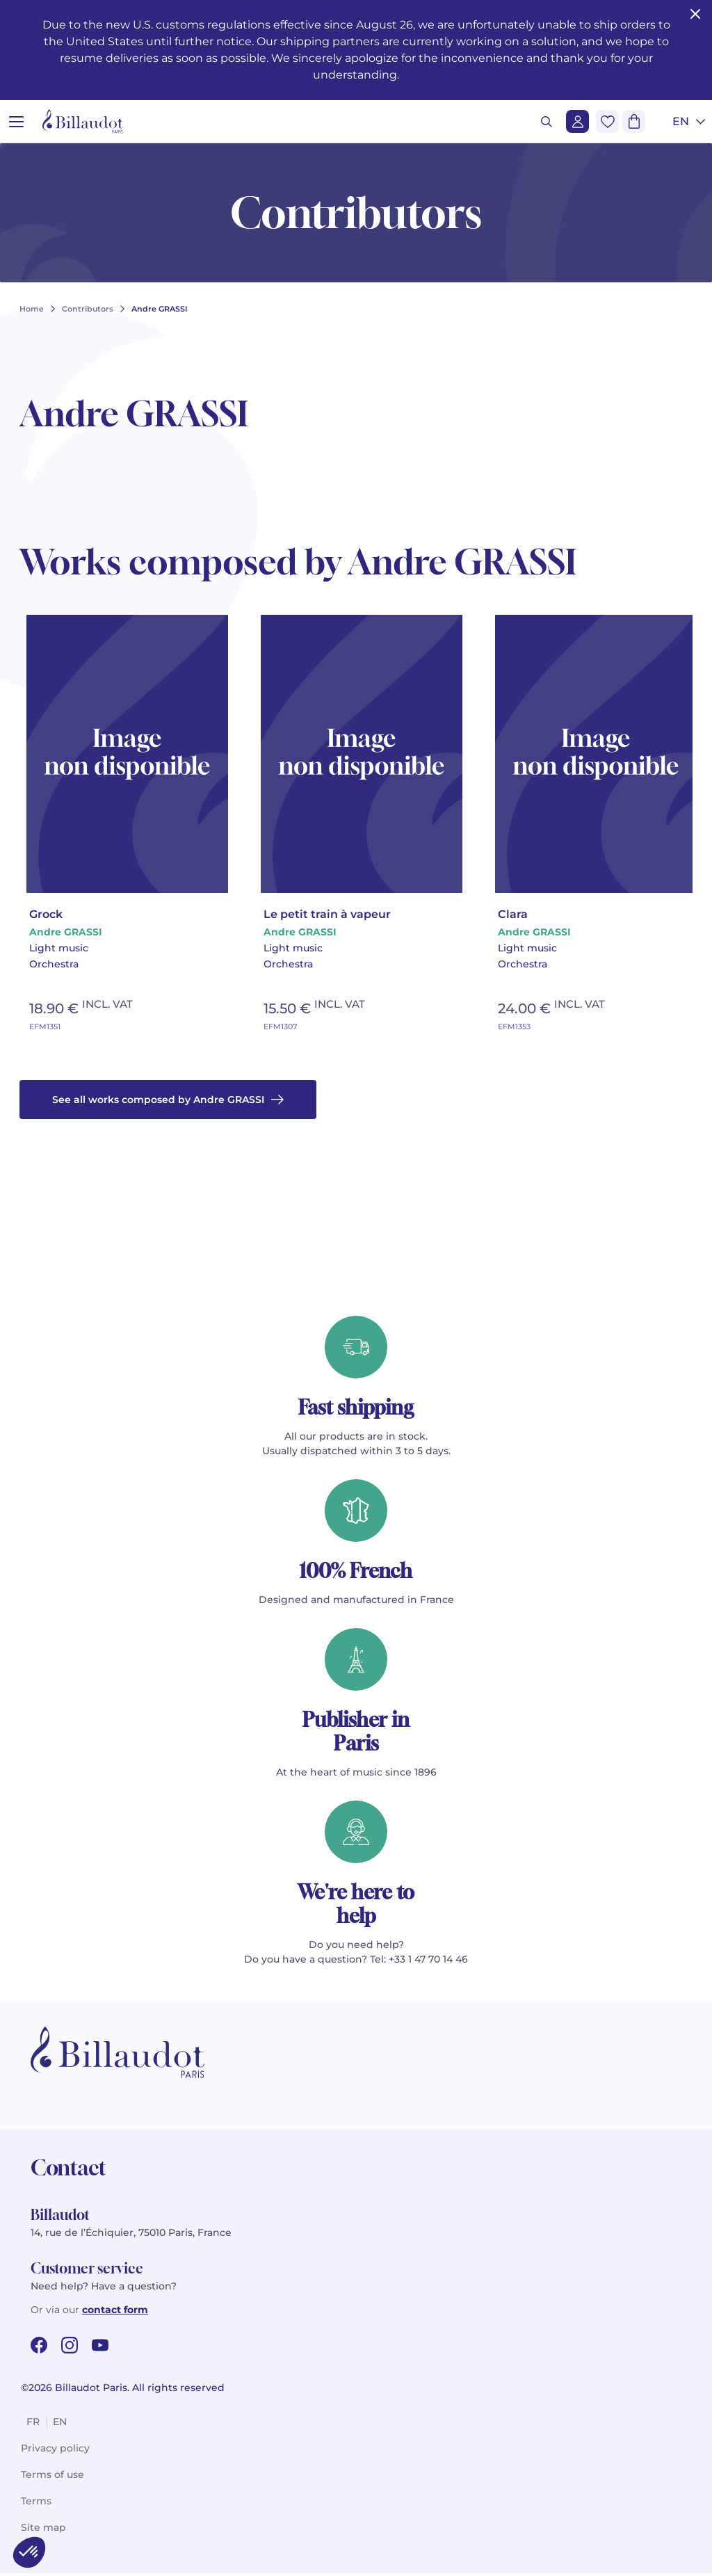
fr (33, 2424)
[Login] (577, 121)
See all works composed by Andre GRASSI (168, 1102)
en (60, 2424)
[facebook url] (39, 2348)
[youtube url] (100, 2348)
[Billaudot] (82, 121)
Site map (43, 2530)
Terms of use (52, 2477)
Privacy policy (55, 2451)
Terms (36, 2503)
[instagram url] (69, 2348)
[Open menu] (16, 121)
